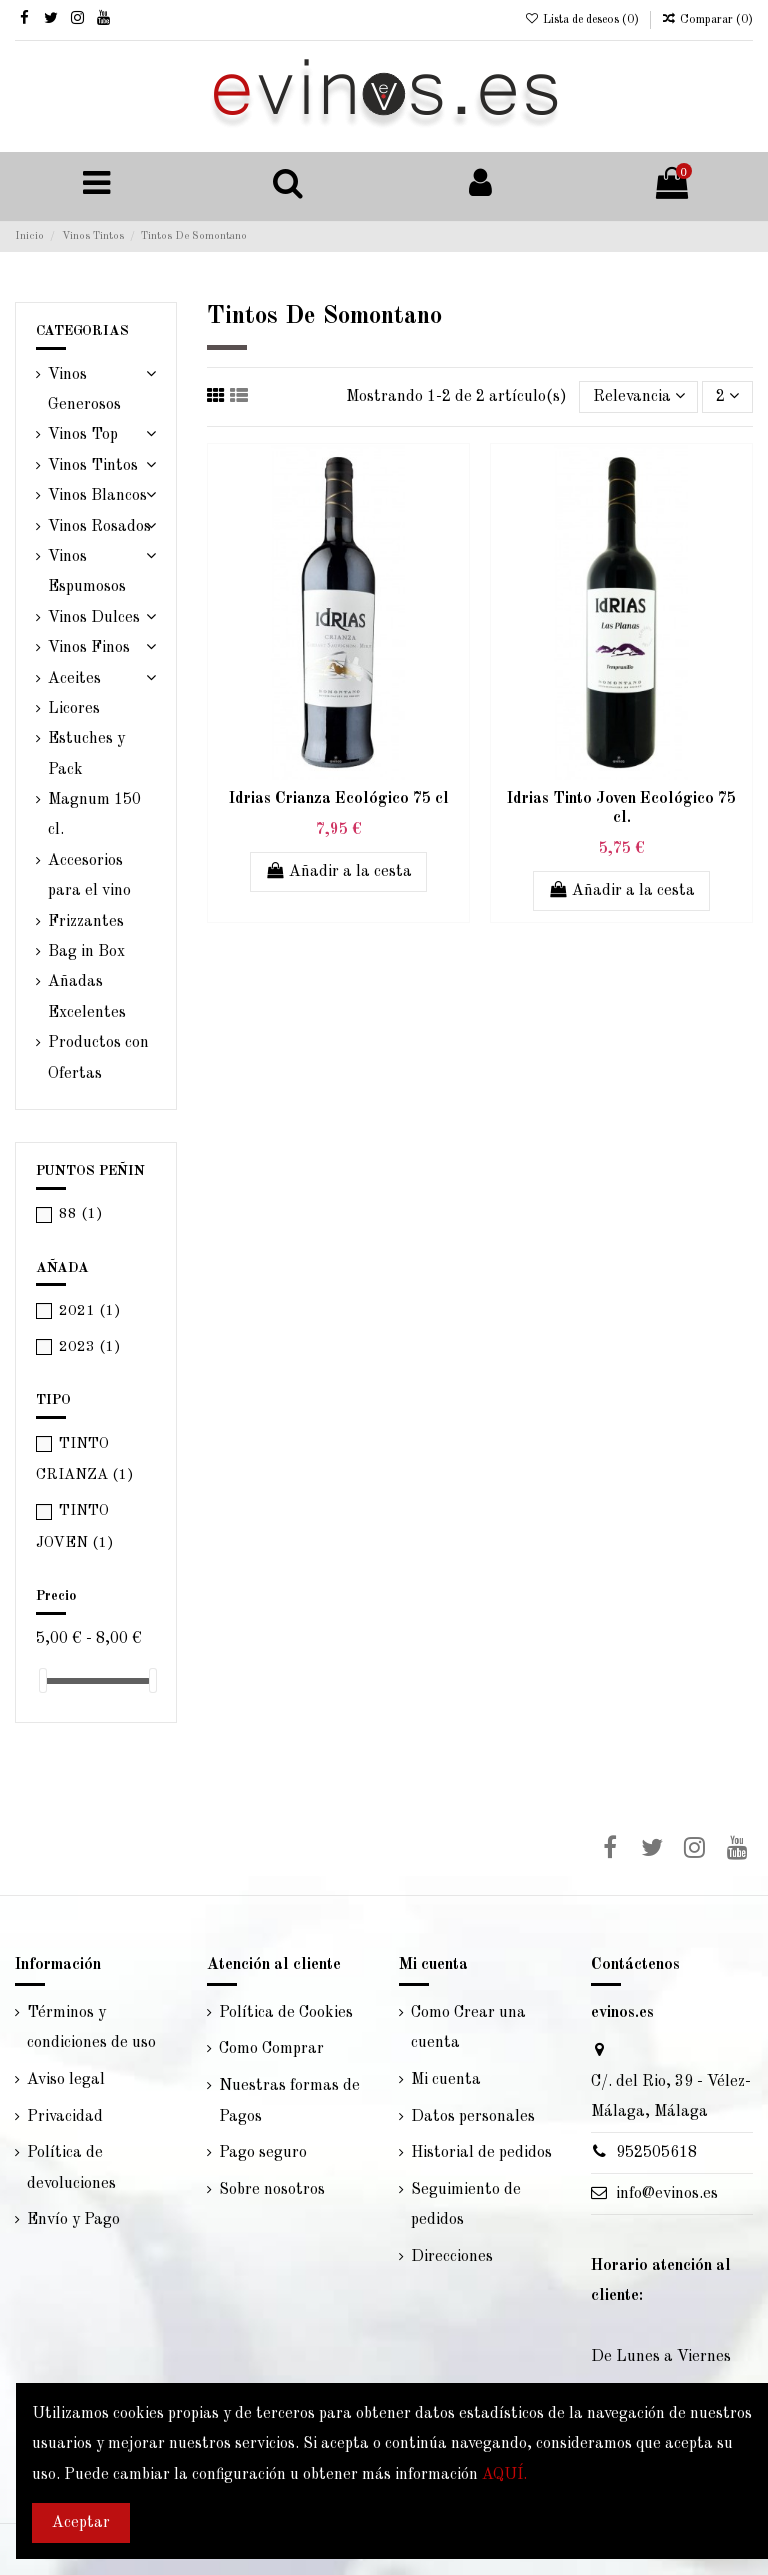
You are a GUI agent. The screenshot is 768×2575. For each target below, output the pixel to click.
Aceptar (81, 2523)
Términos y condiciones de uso (91, 2028)
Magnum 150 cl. (94, 815)
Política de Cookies (286, 2013)
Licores (74, 709)
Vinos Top (83, 435)
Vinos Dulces (94, 618)
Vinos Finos (89, 648)
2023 (90, 1347)
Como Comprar (271, 2049)
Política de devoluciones (71, 2168)
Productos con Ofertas (98, 1058)
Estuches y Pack (86, 754)
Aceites (74, 679)
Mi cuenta (446, 2080)
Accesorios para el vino (89, 876)
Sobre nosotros (272, 2190)
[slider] (43, 1680)
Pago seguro (263, 2153)
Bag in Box (86, 952)
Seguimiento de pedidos (466, 2205)
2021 (90, 1311)
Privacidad (65, 2117)
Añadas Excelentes (87, 997)
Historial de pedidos (481, 2153)
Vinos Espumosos (87, 572)
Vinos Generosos (84, 390)
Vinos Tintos (93, 466)
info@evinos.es (667, 2194)
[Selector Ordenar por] (639, 397)
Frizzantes (86, 922)
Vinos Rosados (99, 527)
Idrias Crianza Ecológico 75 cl (339, 799)
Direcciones (452, 2257)
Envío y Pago (73, 2220)
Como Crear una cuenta (468, 2028)
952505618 (656, 2153)
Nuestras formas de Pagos (289, 2101)
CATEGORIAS (82, 331)
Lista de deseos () (582, 20)
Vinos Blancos (97, 496)
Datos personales (473, 2117)
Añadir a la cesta (339, 871)
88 (81, 1214)
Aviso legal (66, 2080)
